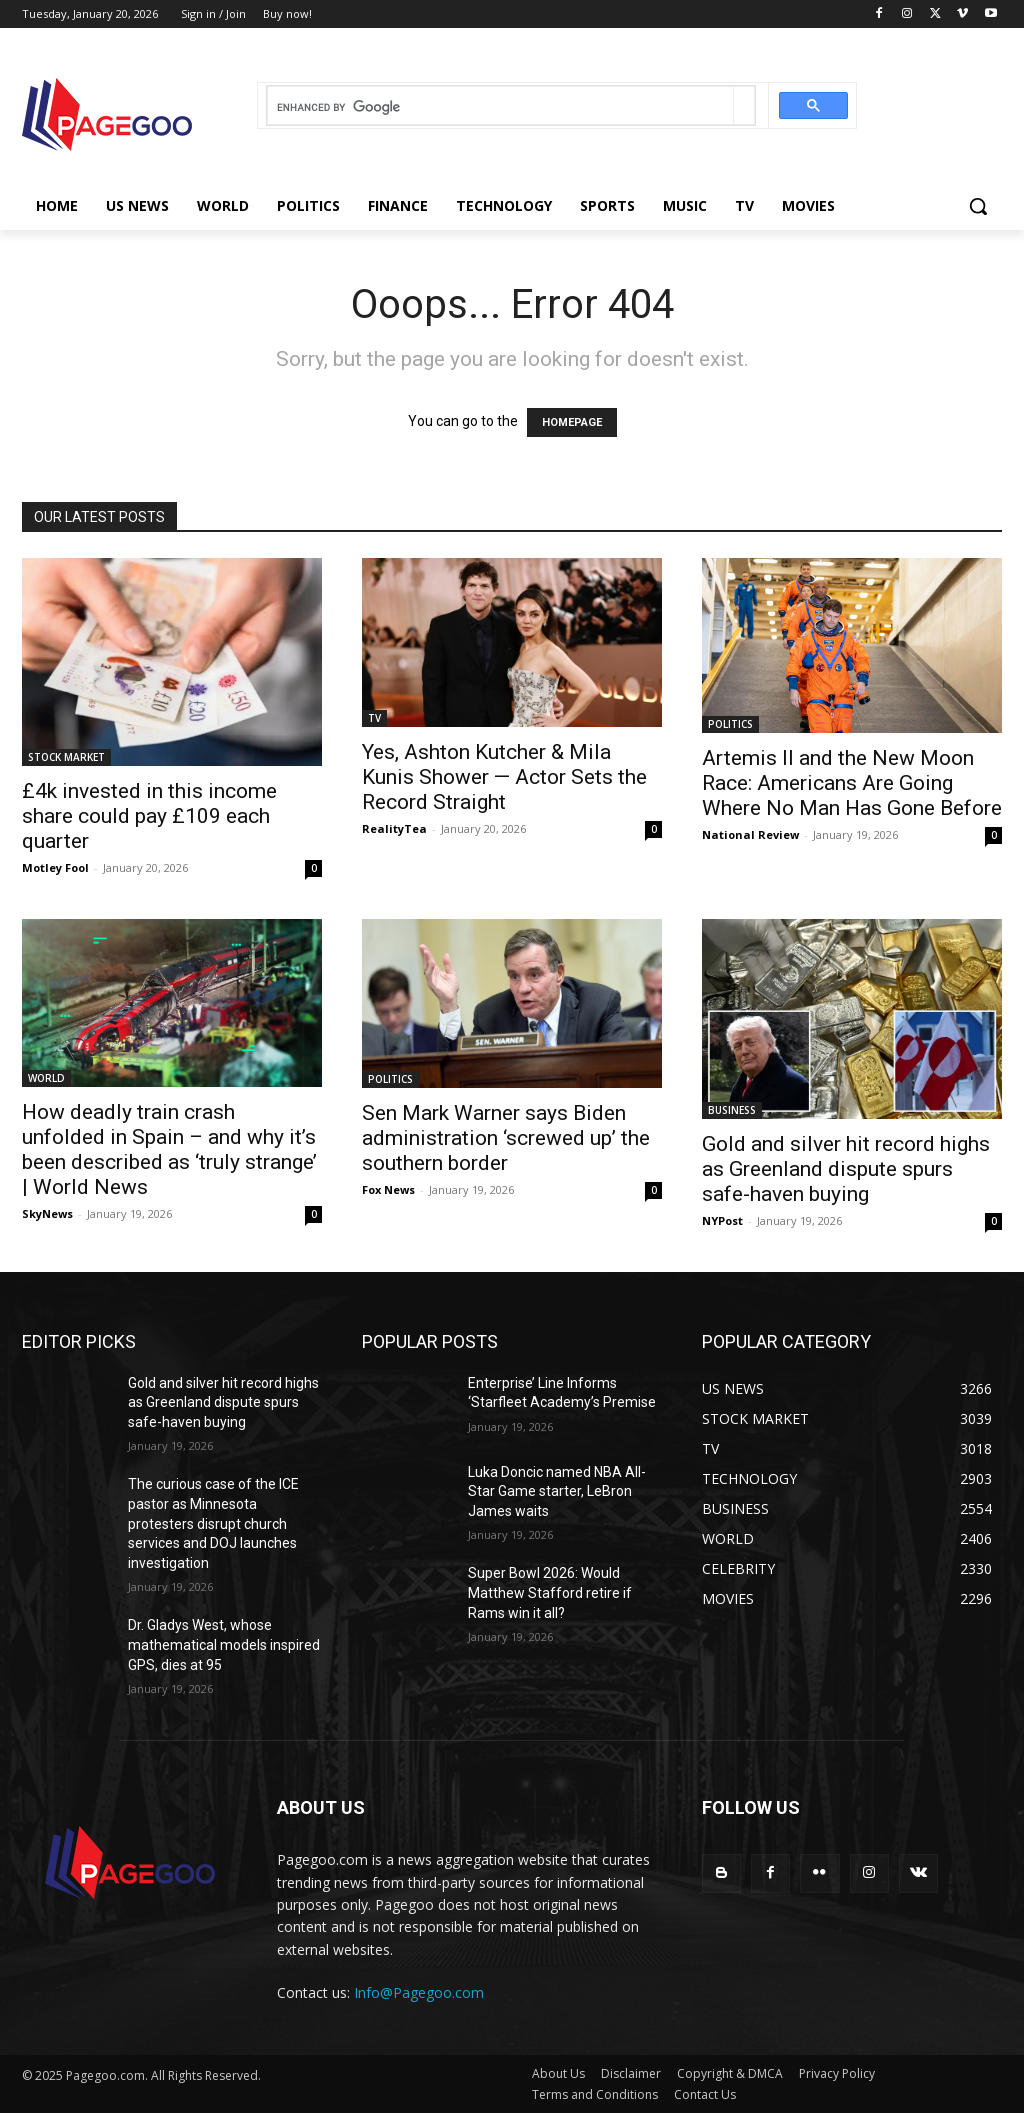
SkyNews (47, 1213)
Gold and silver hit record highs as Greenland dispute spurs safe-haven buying (846, 1169)
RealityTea (394, 828)
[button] (978, 206)
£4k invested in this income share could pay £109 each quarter (149, 816)
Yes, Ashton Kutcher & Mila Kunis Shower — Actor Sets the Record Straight (504, 777)
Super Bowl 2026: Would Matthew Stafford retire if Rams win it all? (550, 1592)
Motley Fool (55, 867)
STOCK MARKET (66, 757)
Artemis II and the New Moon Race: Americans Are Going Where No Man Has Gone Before (852, 783)
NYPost (722, 1220)
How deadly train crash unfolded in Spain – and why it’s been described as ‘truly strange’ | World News (169, 1149)
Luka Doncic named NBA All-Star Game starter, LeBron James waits (557, 1491)
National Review (750, 834)
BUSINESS (732, 1110)
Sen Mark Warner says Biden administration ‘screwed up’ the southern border (506, 1138)
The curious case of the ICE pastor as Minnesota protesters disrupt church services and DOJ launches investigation (213, 1523)
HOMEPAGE (572, 422)
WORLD (46, 1078)
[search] (500, 107)
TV (374, 718)
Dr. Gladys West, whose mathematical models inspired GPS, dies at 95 (224, 1644)
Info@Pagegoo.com (419, 1992)
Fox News (388, 1189)
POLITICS (730, 724)
